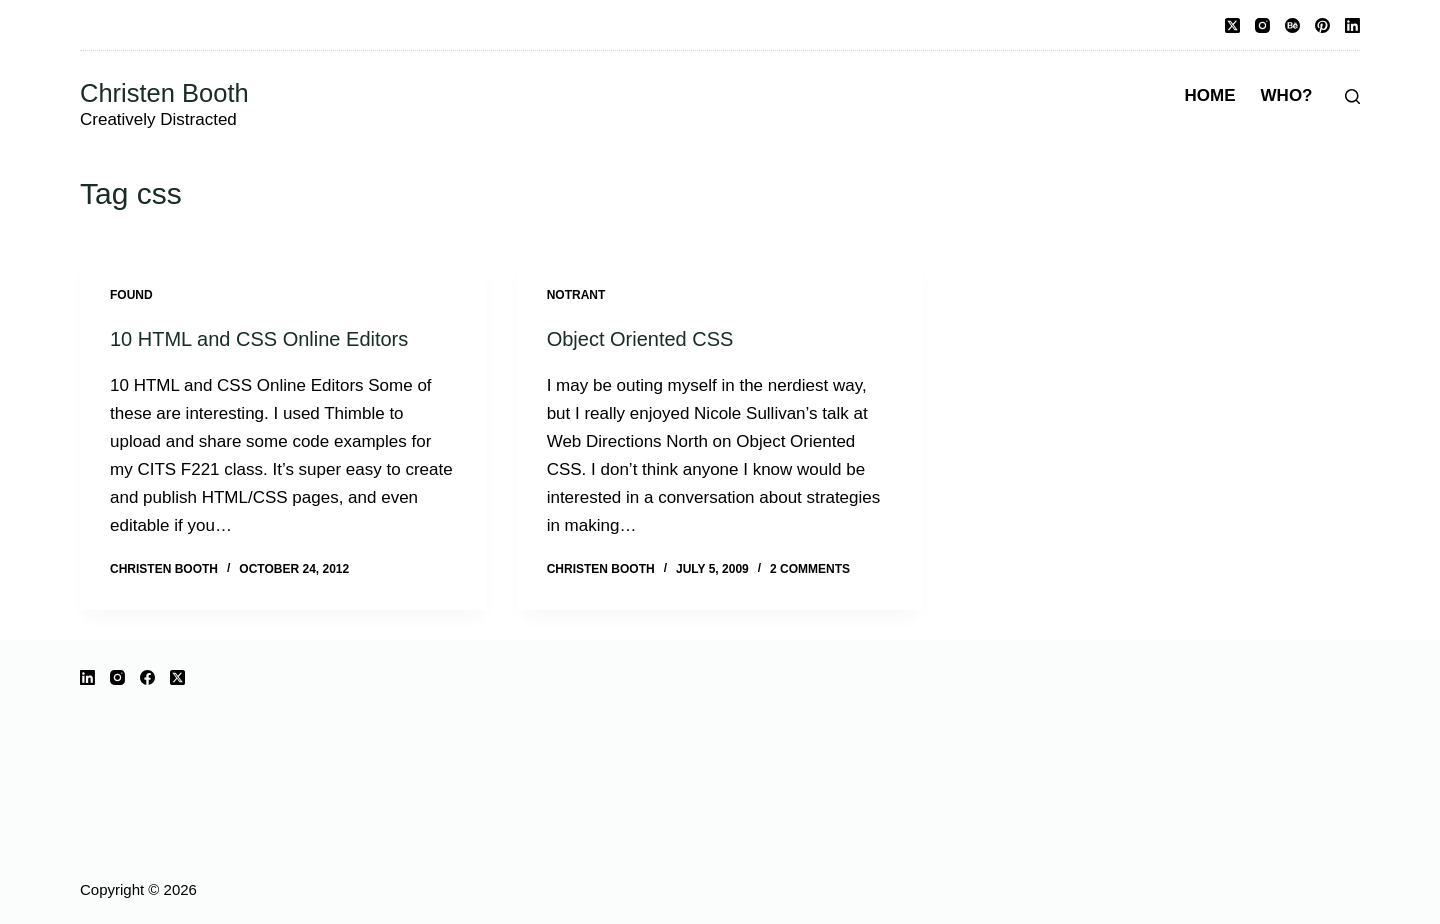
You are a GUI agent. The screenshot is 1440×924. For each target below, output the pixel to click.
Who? (1287, 95)
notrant (576, 295)
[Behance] (1292, 25)
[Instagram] (1262, 25)
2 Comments (810, 569)
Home (1210, 95)
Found (131, 295)
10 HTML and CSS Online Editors (259, 339)
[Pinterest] (1322, 25)
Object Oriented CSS (640, 339)
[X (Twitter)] (1232, 25)
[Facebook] (147, 677)
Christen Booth (164, 93)
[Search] (1352, 96)
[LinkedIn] (1352, 25)
